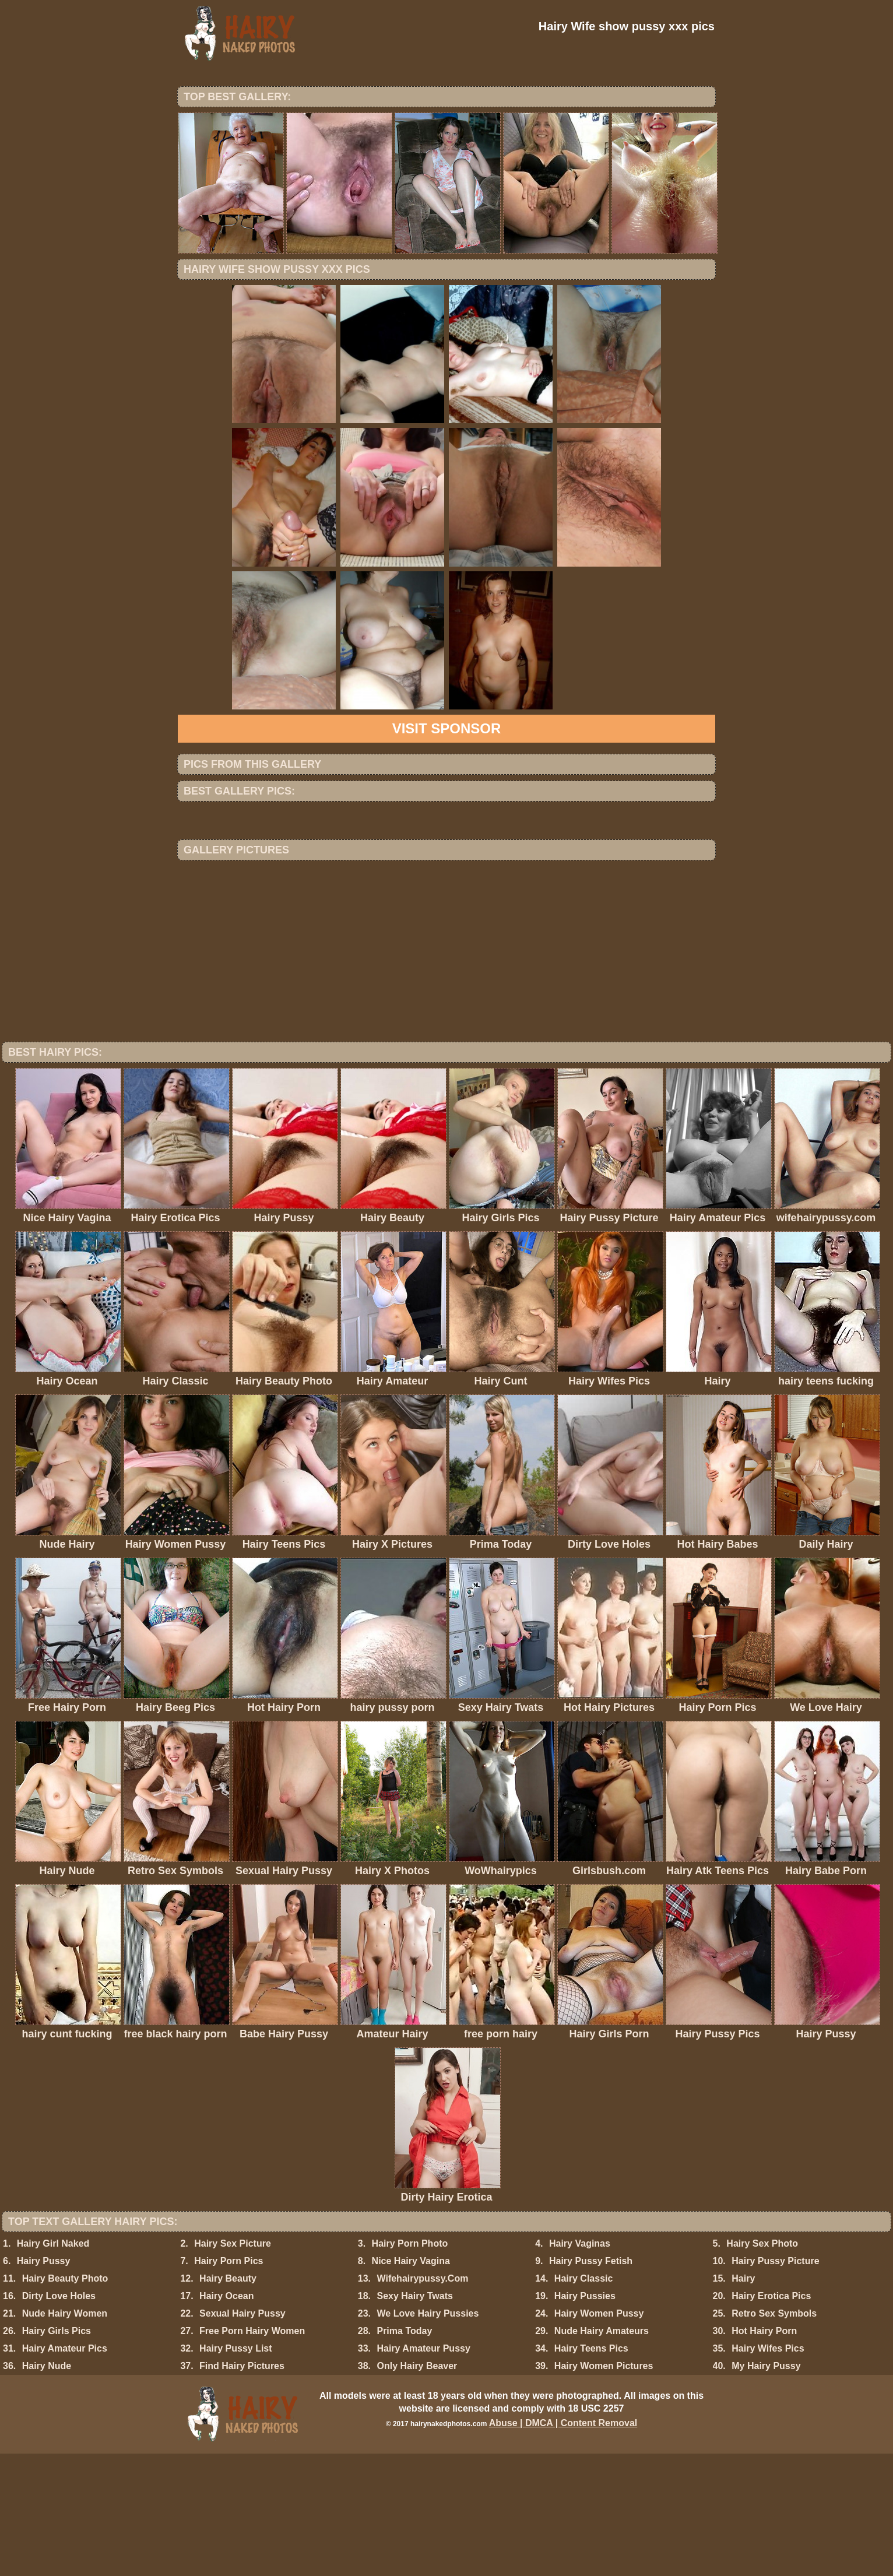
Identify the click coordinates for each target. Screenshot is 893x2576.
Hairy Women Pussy (599, 2436)
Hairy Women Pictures (603, 2488)
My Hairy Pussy (766, 2488)
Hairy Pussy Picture (775, 2383)
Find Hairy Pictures (241, 2488)
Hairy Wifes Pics (768, 2471)
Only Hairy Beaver (417, 2488)
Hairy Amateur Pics (64, 2471)
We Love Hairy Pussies (428, 2436)
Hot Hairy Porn (764, 2453)
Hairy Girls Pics (56, 2453)
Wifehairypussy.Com (422, 2401)
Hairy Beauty (227, 2401)
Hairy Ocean (226, 2418)
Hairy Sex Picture (232, 2366)
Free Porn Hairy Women (252, 2453)
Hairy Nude (46, 2488)
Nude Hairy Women (64, 2436)
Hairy (743, 2401)
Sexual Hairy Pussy (242, 2436)
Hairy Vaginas (579, 2366)
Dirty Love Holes (59, 2418)
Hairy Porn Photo (410, 2366)
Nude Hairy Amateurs (601, 2453)
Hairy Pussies (585, 2418)
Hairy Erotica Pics (771, 2418)
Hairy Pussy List (235, 2471)
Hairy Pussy (44, 2383)
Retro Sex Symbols (774, 2436)
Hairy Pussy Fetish (590, 2383)
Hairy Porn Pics (228, 2383)
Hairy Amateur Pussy (423, 2471)
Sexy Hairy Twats (414, 2418)
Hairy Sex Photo (762, 2366)
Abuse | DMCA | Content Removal (563, 2545)
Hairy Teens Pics (591, 2471)
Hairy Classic (583, 2401)
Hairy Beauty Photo (65, 2401)
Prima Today (404, 2453)
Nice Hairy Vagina (411, 2383)
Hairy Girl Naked (53, 2366)
